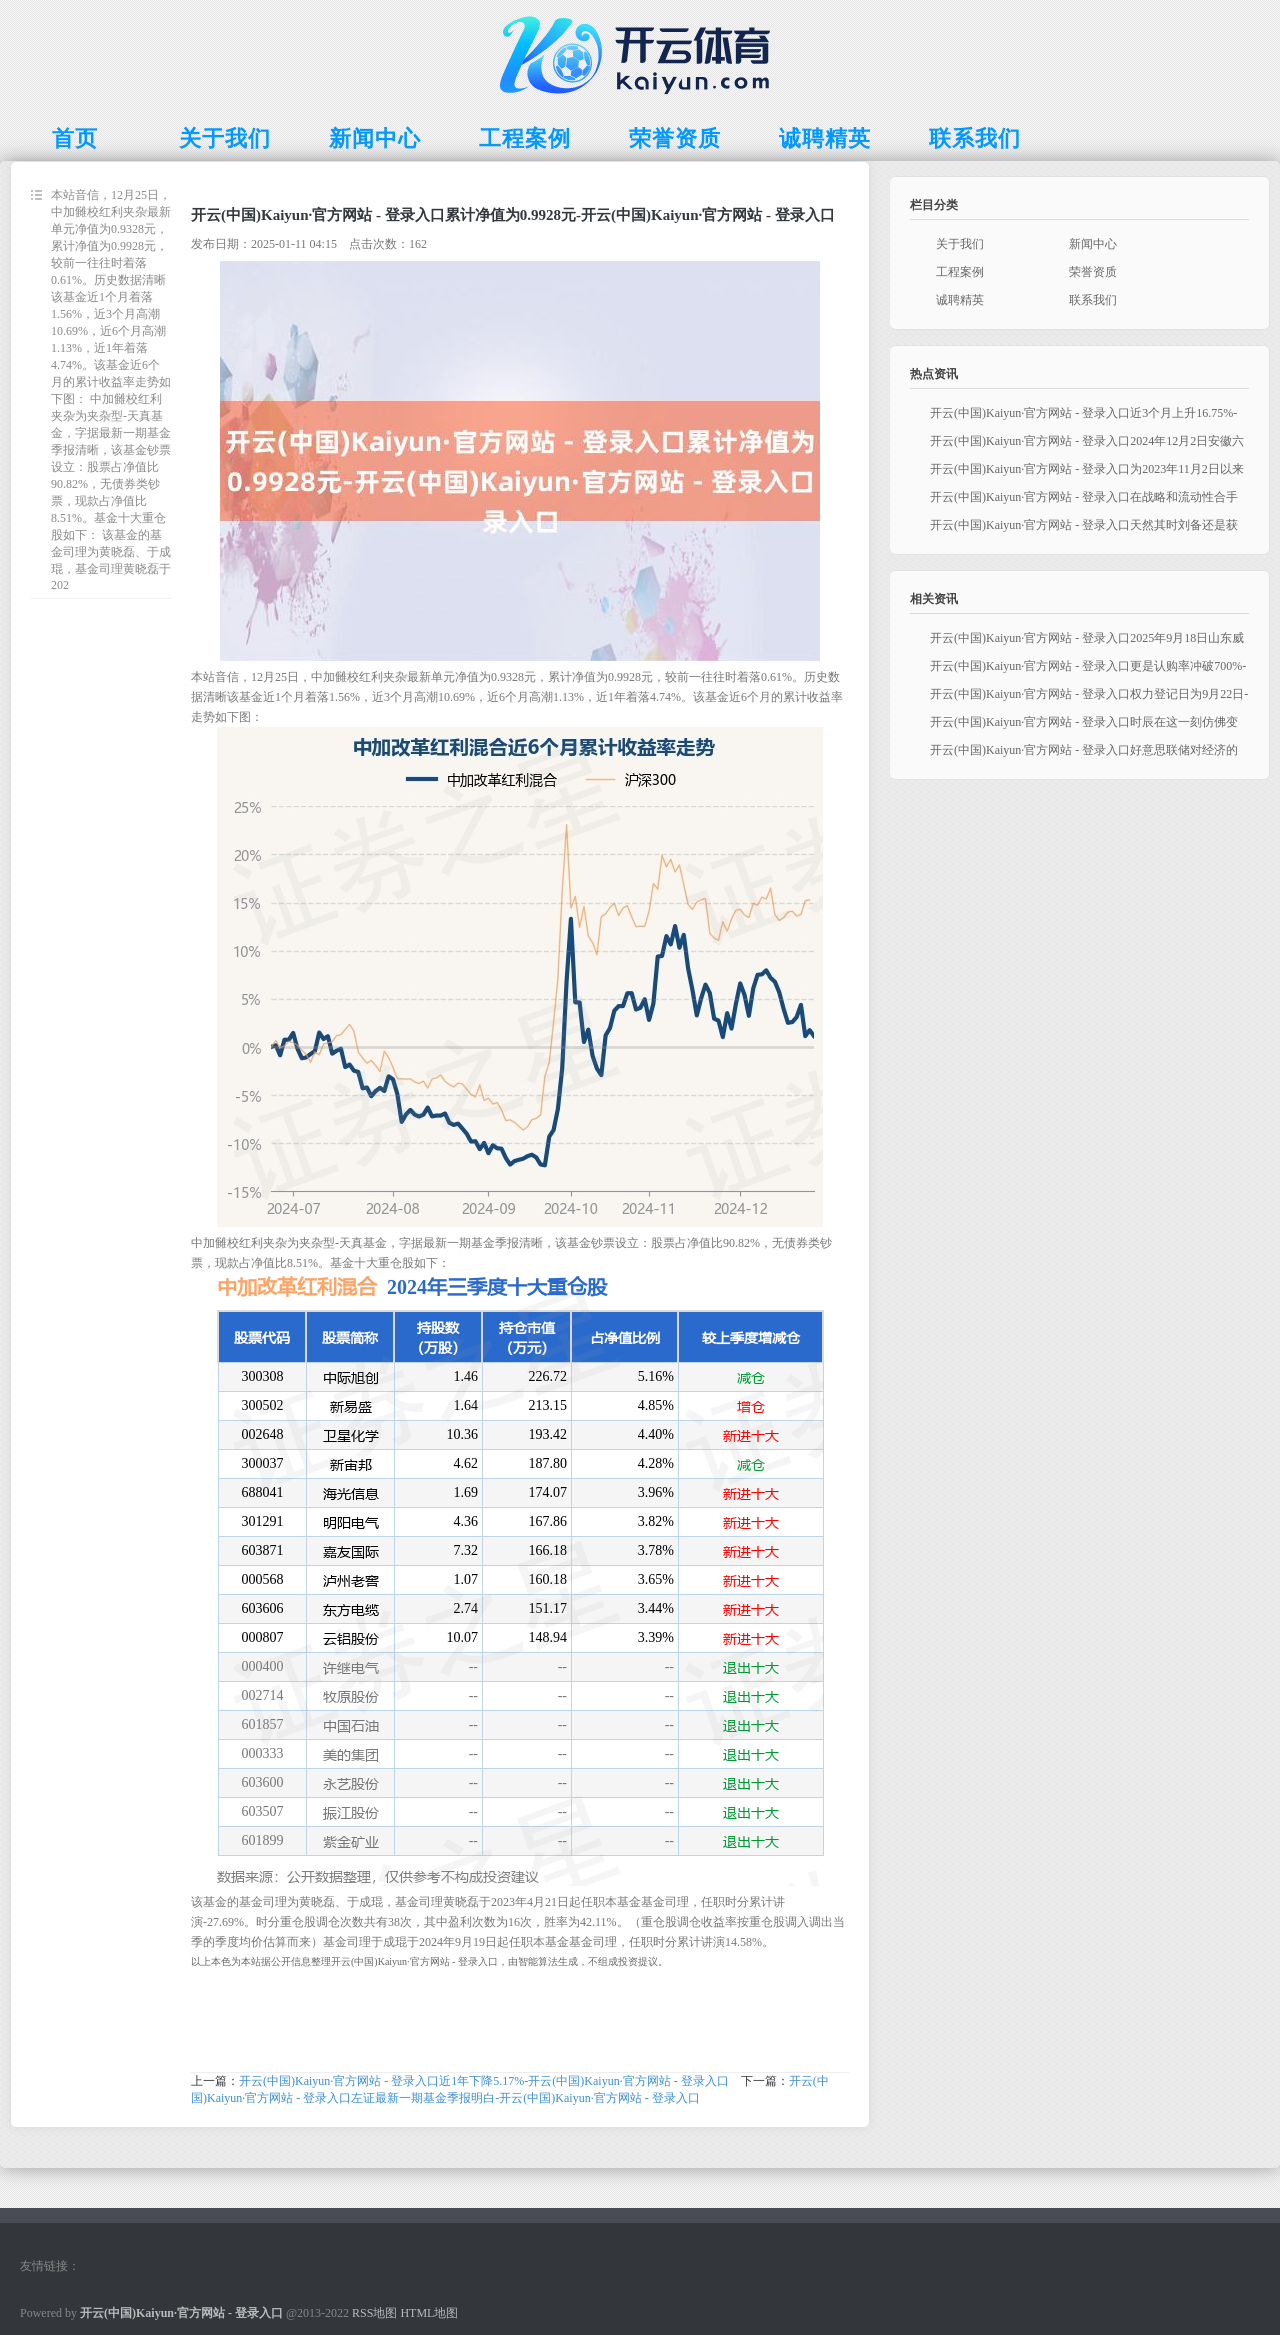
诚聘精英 (960, 300)
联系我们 (1093, 300)
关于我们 (960, 244)
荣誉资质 (1093, 272)
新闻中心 (1093, 244)
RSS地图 (374, 2313)
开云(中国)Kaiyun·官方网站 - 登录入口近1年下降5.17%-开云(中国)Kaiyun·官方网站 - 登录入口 (484, 2081)
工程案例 (960, 272)
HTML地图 (429, 2313)
